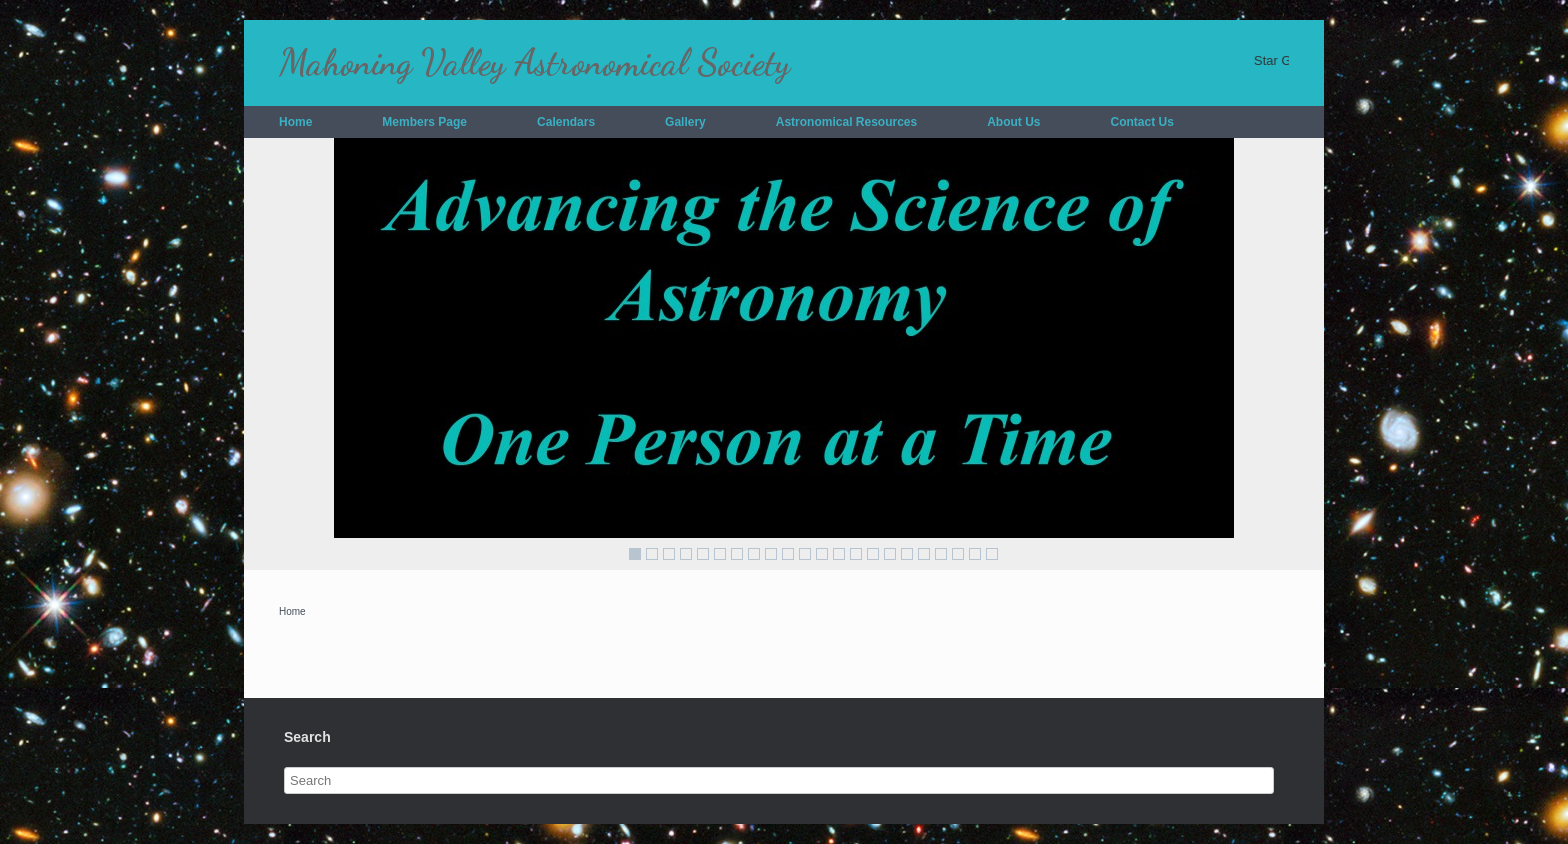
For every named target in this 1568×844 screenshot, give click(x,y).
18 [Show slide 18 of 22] (924, 554)
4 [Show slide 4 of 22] (686, 554)
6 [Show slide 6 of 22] (720, 554)
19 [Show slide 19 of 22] (941, 554)
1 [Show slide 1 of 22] (635, 554)
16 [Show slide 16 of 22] (890, 554)
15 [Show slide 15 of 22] (873, 554)
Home (295, 122)
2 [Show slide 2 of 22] (652, 554)
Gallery (685, 122)
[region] (784, 354)
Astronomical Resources (846, 122)
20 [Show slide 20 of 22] (958, 554)
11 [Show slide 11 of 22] (805, 554)
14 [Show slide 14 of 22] (856, 554)
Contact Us (1142, 122)
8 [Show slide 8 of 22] (754, 554)
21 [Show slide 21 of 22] (975, 554)
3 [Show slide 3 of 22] (669, 554)
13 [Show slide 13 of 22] (839, 554)
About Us (1013, 122)
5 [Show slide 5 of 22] (703, 554)
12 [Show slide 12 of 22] (822, 554)
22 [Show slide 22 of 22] (992, 554)
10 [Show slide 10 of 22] (788, 554)
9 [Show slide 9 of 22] (771, 554)
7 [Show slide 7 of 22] (737, 554)
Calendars (566, 122)
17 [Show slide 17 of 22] (907, 554)
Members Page (424, 122)
